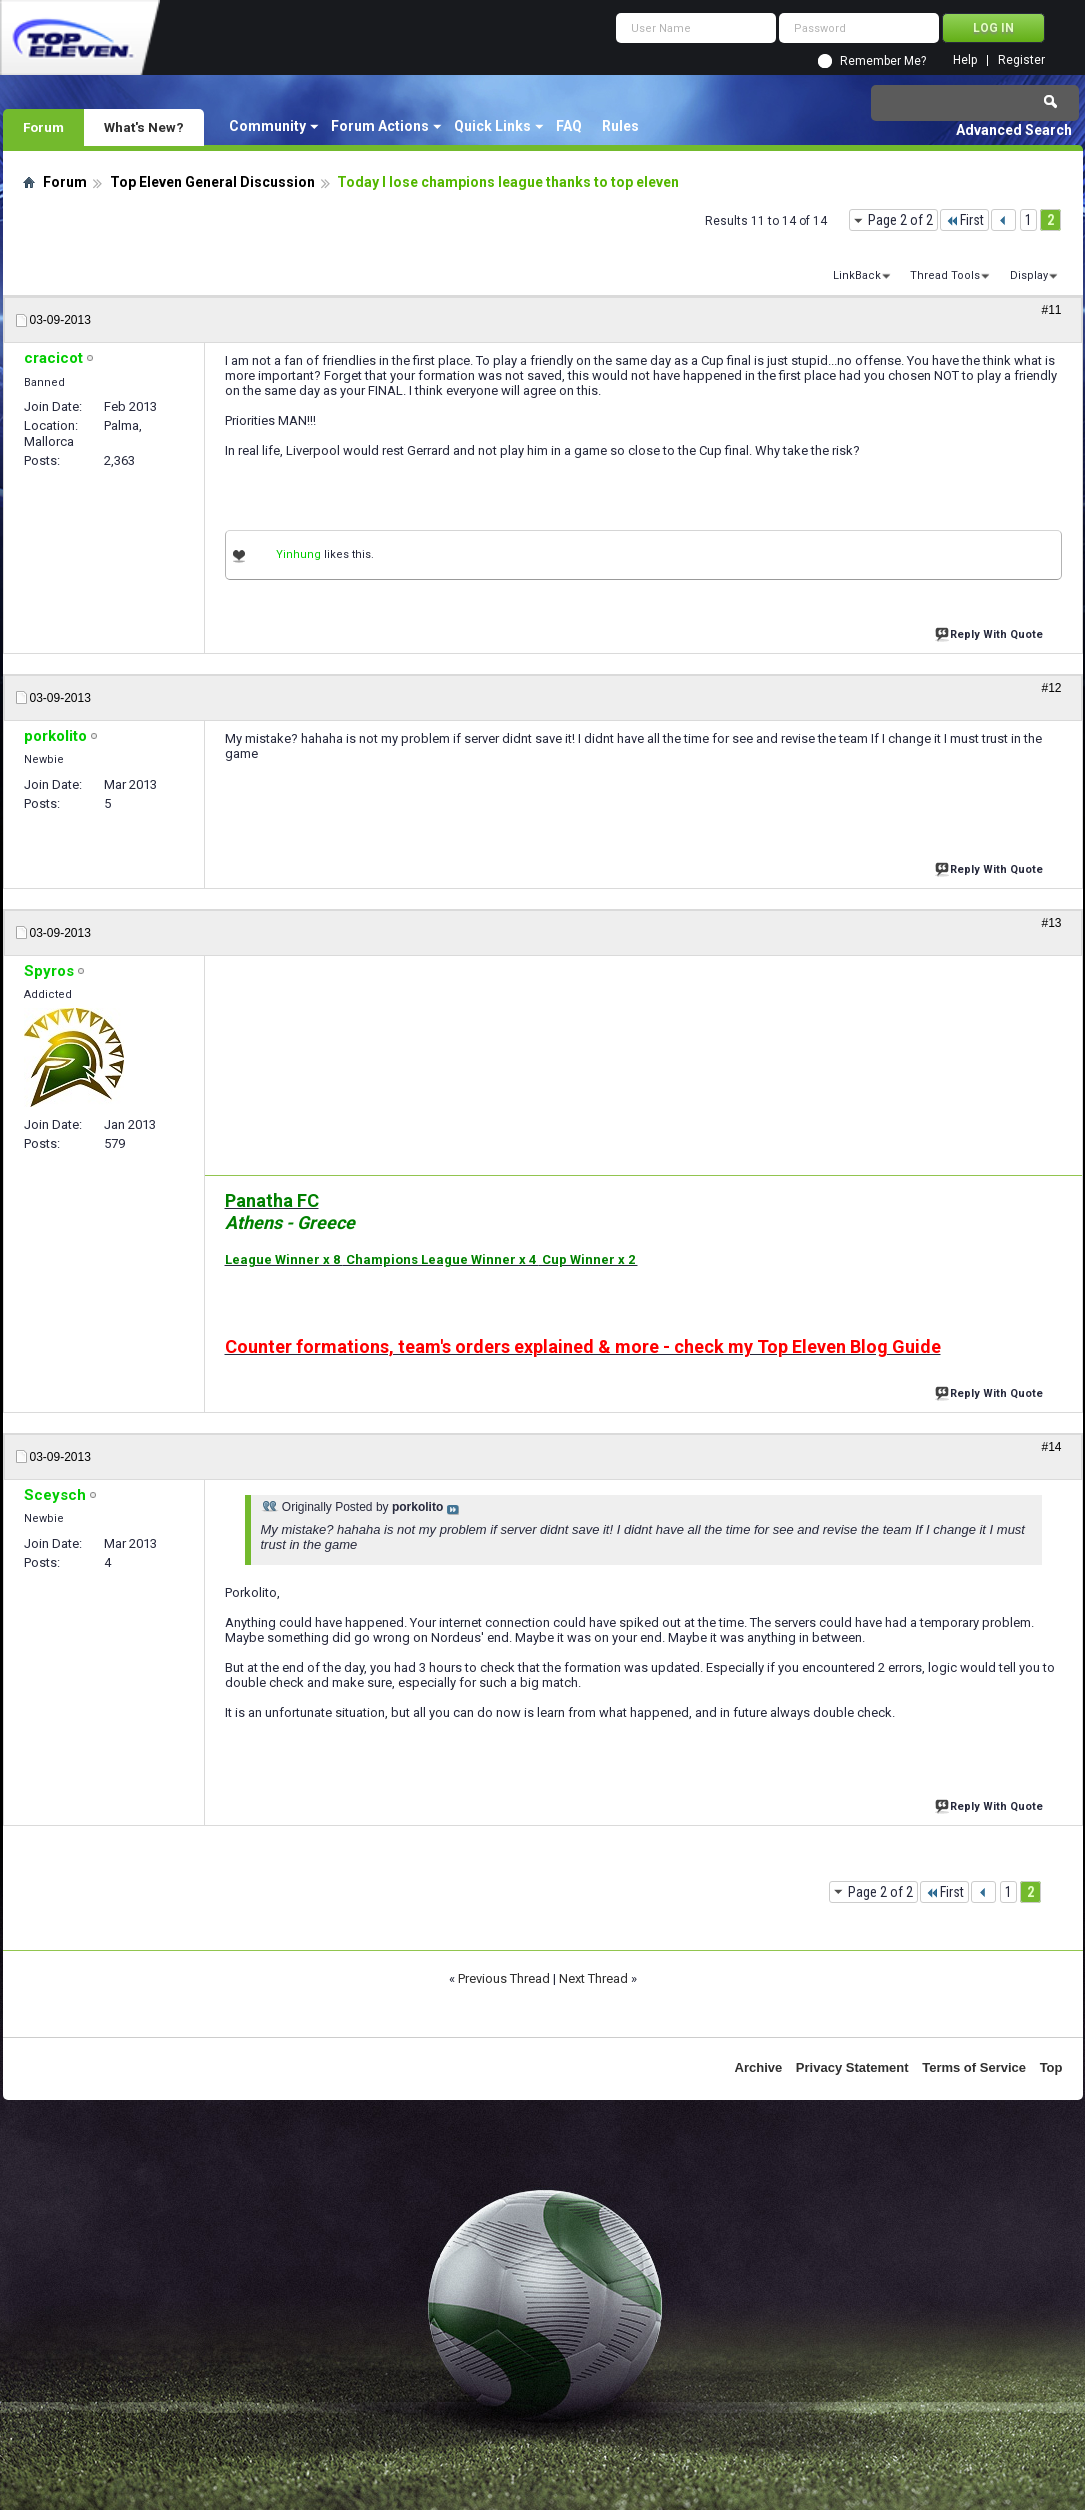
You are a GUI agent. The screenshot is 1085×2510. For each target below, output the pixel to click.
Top (1051, 2067)
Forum (43, 127)
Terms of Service (974, 2067)
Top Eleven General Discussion (212, 182)
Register (1021, 60)
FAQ (569, 126)
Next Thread (593, 1978)
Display (1029, 275)
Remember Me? (883, 61)
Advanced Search (1014, 130)
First (964, 220)
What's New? (144, 127)
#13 (1051, 923)
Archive (759, 2067)
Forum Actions (380, 126)
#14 (1051, 1447)
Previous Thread (504, 1978)
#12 (1051, 688)
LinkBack (857, 275)
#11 (1051, 310)
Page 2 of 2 (900, 220)
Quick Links (492, 126)
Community (267, 126)
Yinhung (298, 554)
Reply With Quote (991, 632)
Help (965, 60)
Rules (620, 126)
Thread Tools (945, 275)
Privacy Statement (852, 2067)
